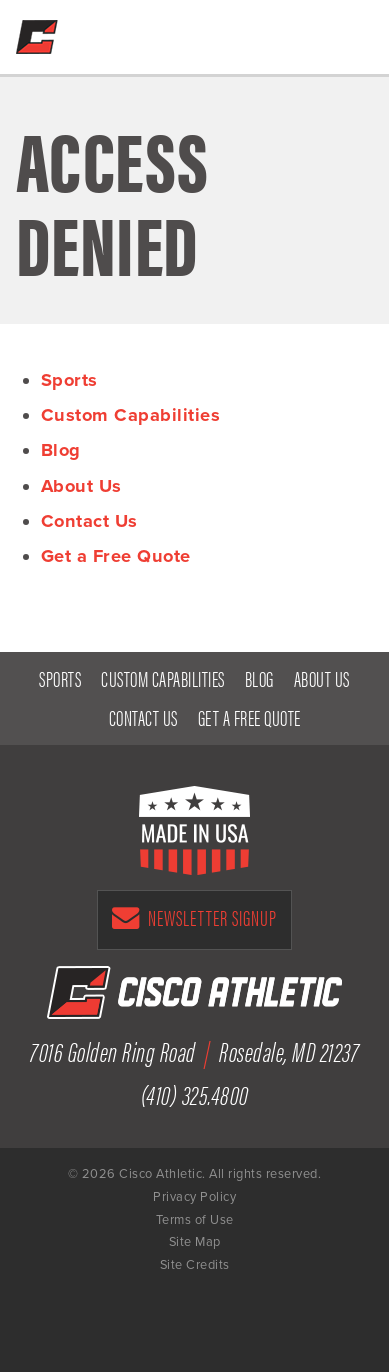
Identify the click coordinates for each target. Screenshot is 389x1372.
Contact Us (89, 521)
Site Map (195, 1242)
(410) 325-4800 (302, 32)
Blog (61, 450)
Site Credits (195, 1265)
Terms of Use (195, 1220)
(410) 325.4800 (195, 1093)
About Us (81, 486)
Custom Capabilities (131, 415)
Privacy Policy (194, 1197)
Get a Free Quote (260, 32)
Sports (69, 380)
